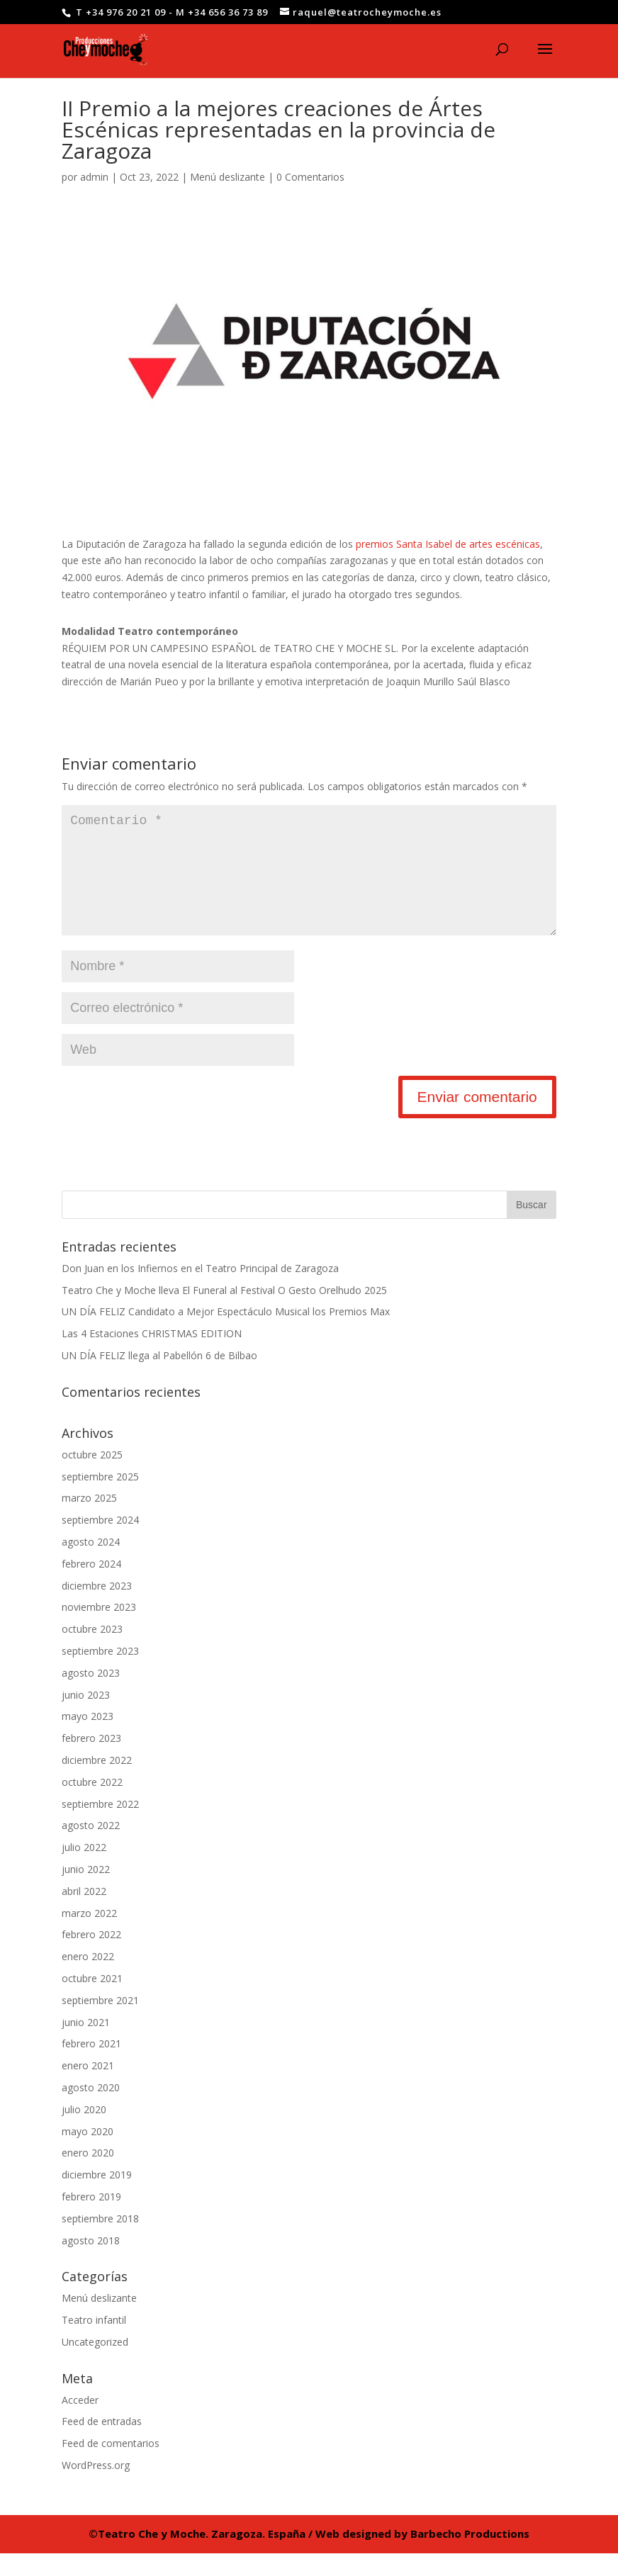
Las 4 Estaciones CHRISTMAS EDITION (152, 1356)
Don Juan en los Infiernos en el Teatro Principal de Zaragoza (200, 1291)
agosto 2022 (91, 1848)
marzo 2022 (89, 1935)
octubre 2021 (92, 2001)
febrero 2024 (91, 1586)
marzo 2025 (89, 1520)
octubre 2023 (92, 1651)
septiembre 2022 (100, 1826)
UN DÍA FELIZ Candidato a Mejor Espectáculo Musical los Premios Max (226, 1334)
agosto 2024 (91, 1564)
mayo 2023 (87, 1738)
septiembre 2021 (100, 2023)
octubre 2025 (92, 1477)
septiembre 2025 (100, 1499)
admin (94, 177)
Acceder (80, 2422)
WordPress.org (96, 2488)
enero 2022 (88, 1979)
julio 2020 (84, 2132)
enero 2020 (88, 2175)
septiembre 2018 (100, 2241)
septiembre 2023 (100, 1673)
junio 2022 (86, 1892)
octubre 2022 (92, 1804)
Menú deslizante (227, 177)
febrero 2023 (91, 1760)
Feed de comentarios (110, 2466)
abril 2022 (84, 1913)
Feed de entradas (102, 2444)
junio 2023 (86, 1717)
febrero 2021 (91, 2066)
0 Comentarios (310, 177)
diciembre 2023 (97, 1608)
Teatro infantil (94, 2342)
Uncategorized (95, 2364)
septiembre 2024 (100, 1542)
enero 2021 (88, 2088)
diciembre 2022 (97, 1782)
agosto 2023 (91, 1695)
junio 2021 (86, 2045)
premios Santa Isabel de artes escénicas (448, 544)
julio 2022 (84, 1870)
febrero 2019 (91, 2219)
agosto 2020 (91, 2110)
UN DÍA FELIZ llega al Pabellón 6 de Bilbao (159, 1378)
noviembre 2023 (99, 1629)
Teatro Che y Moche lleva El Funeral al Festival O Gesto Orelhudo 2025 (224, 1313)
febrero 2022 (91, 1957)
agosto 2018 (91, 2263)
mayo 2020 (87, 2154)
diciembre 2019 (97, 2197)
